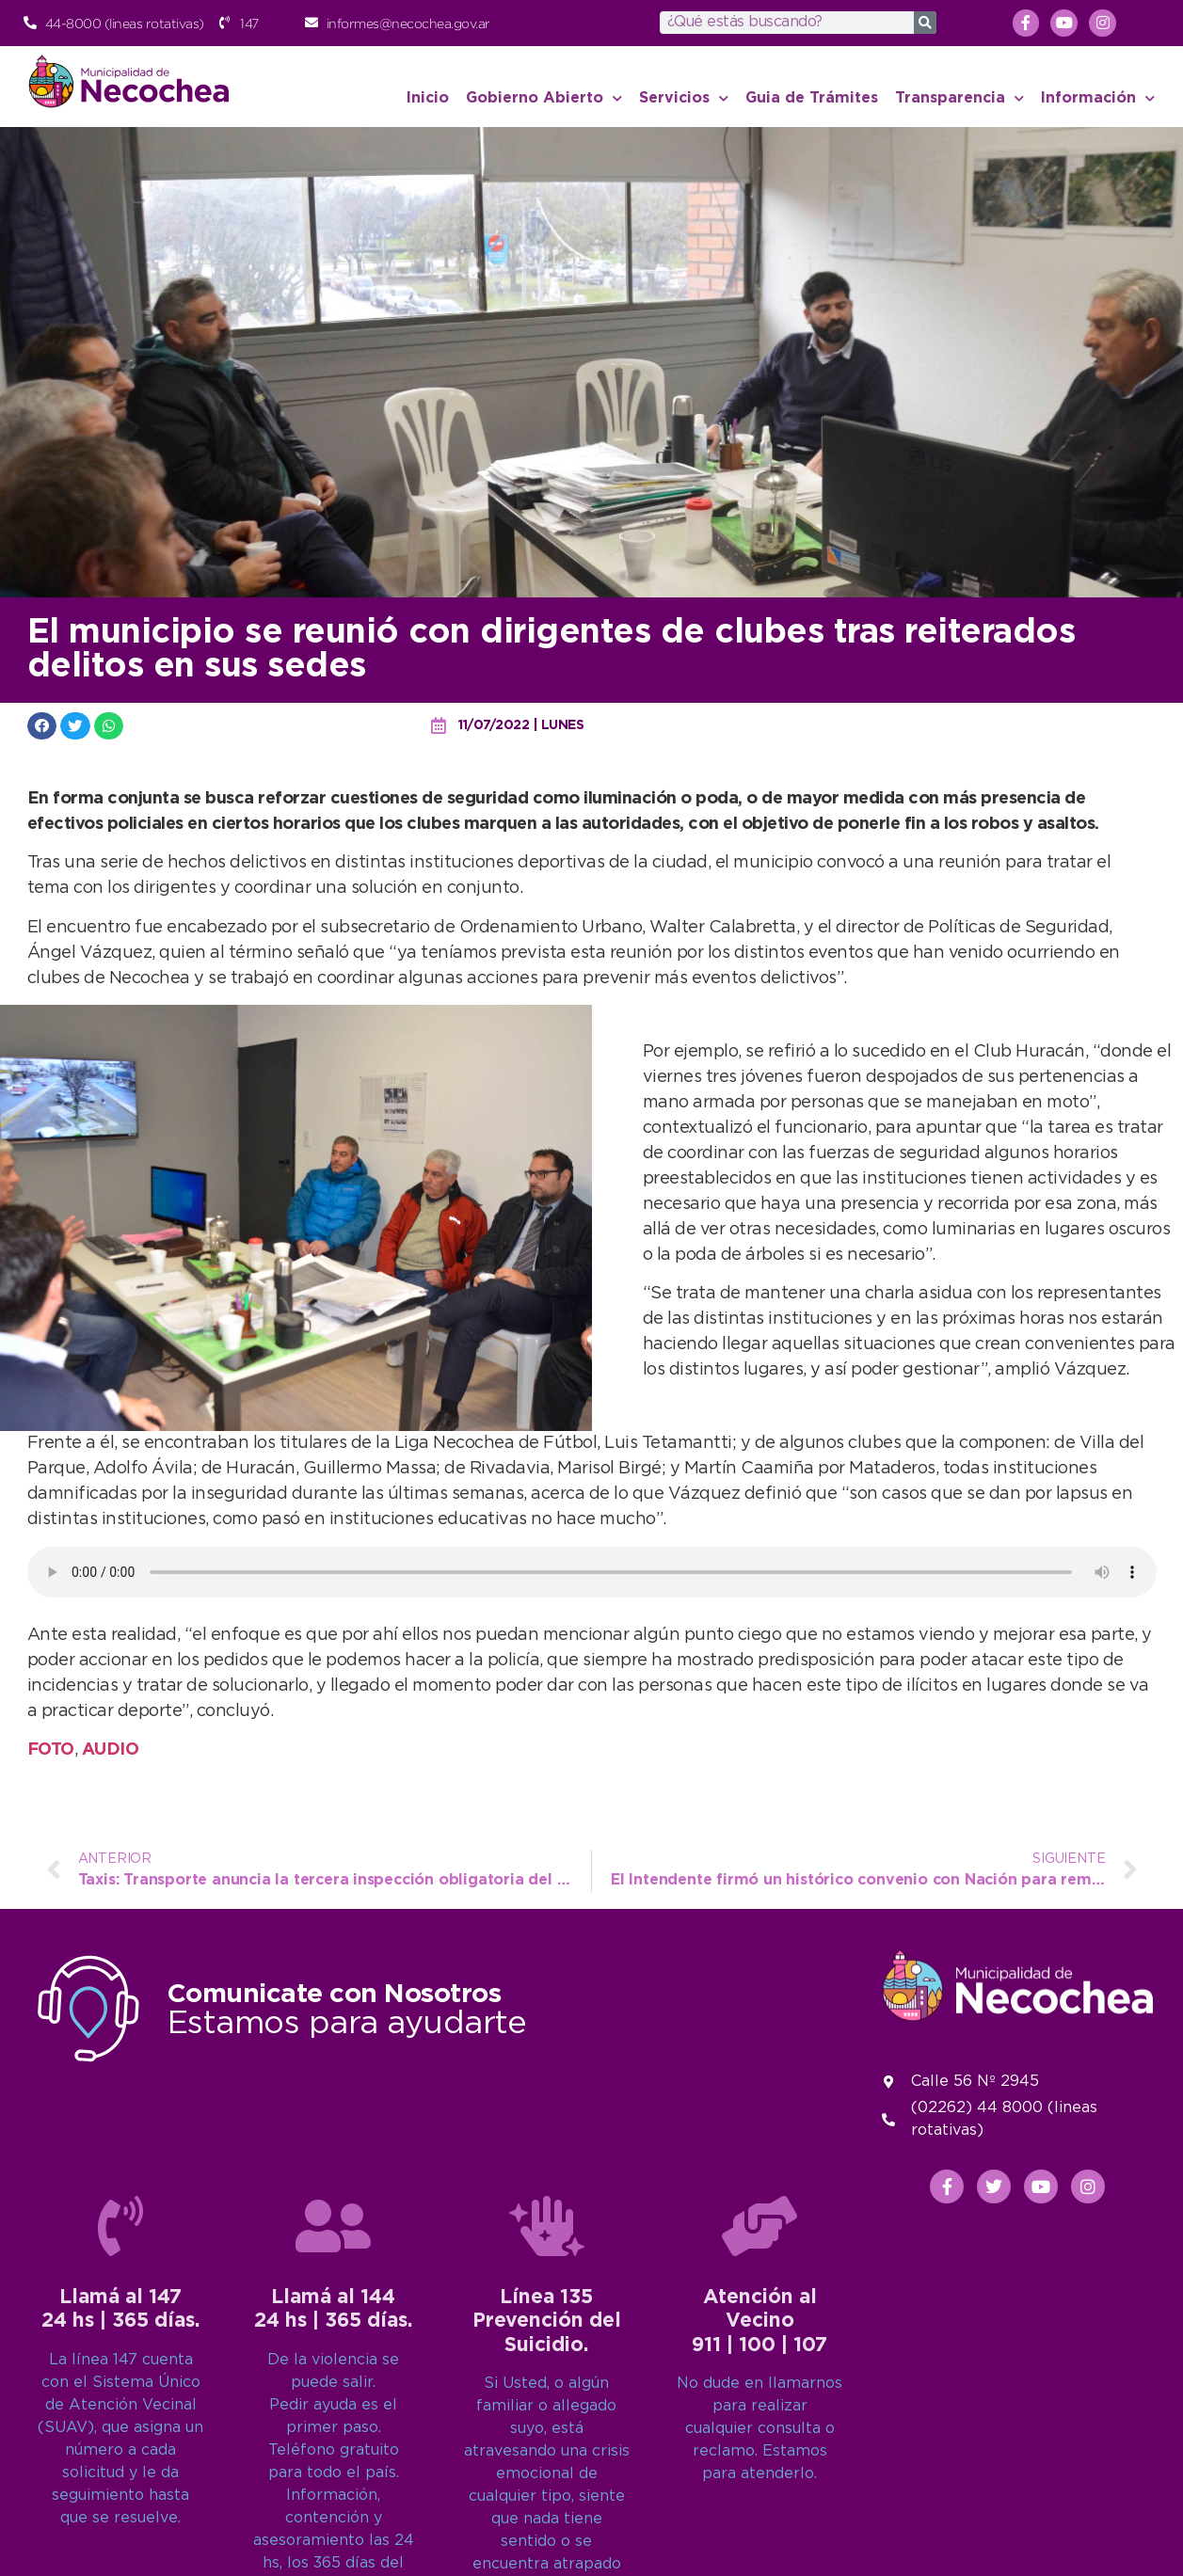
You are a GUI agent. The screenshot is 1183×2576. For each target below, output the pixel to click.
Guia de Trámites (811, 98)
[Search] (925, 22)
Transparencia (959, 98)
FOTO (50, 1749)
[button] (42, 725)
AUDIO (110, 1749)
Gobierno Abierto (544, 98)
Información (1098, 98)
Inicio (428, 98)
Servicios (683, 98)
